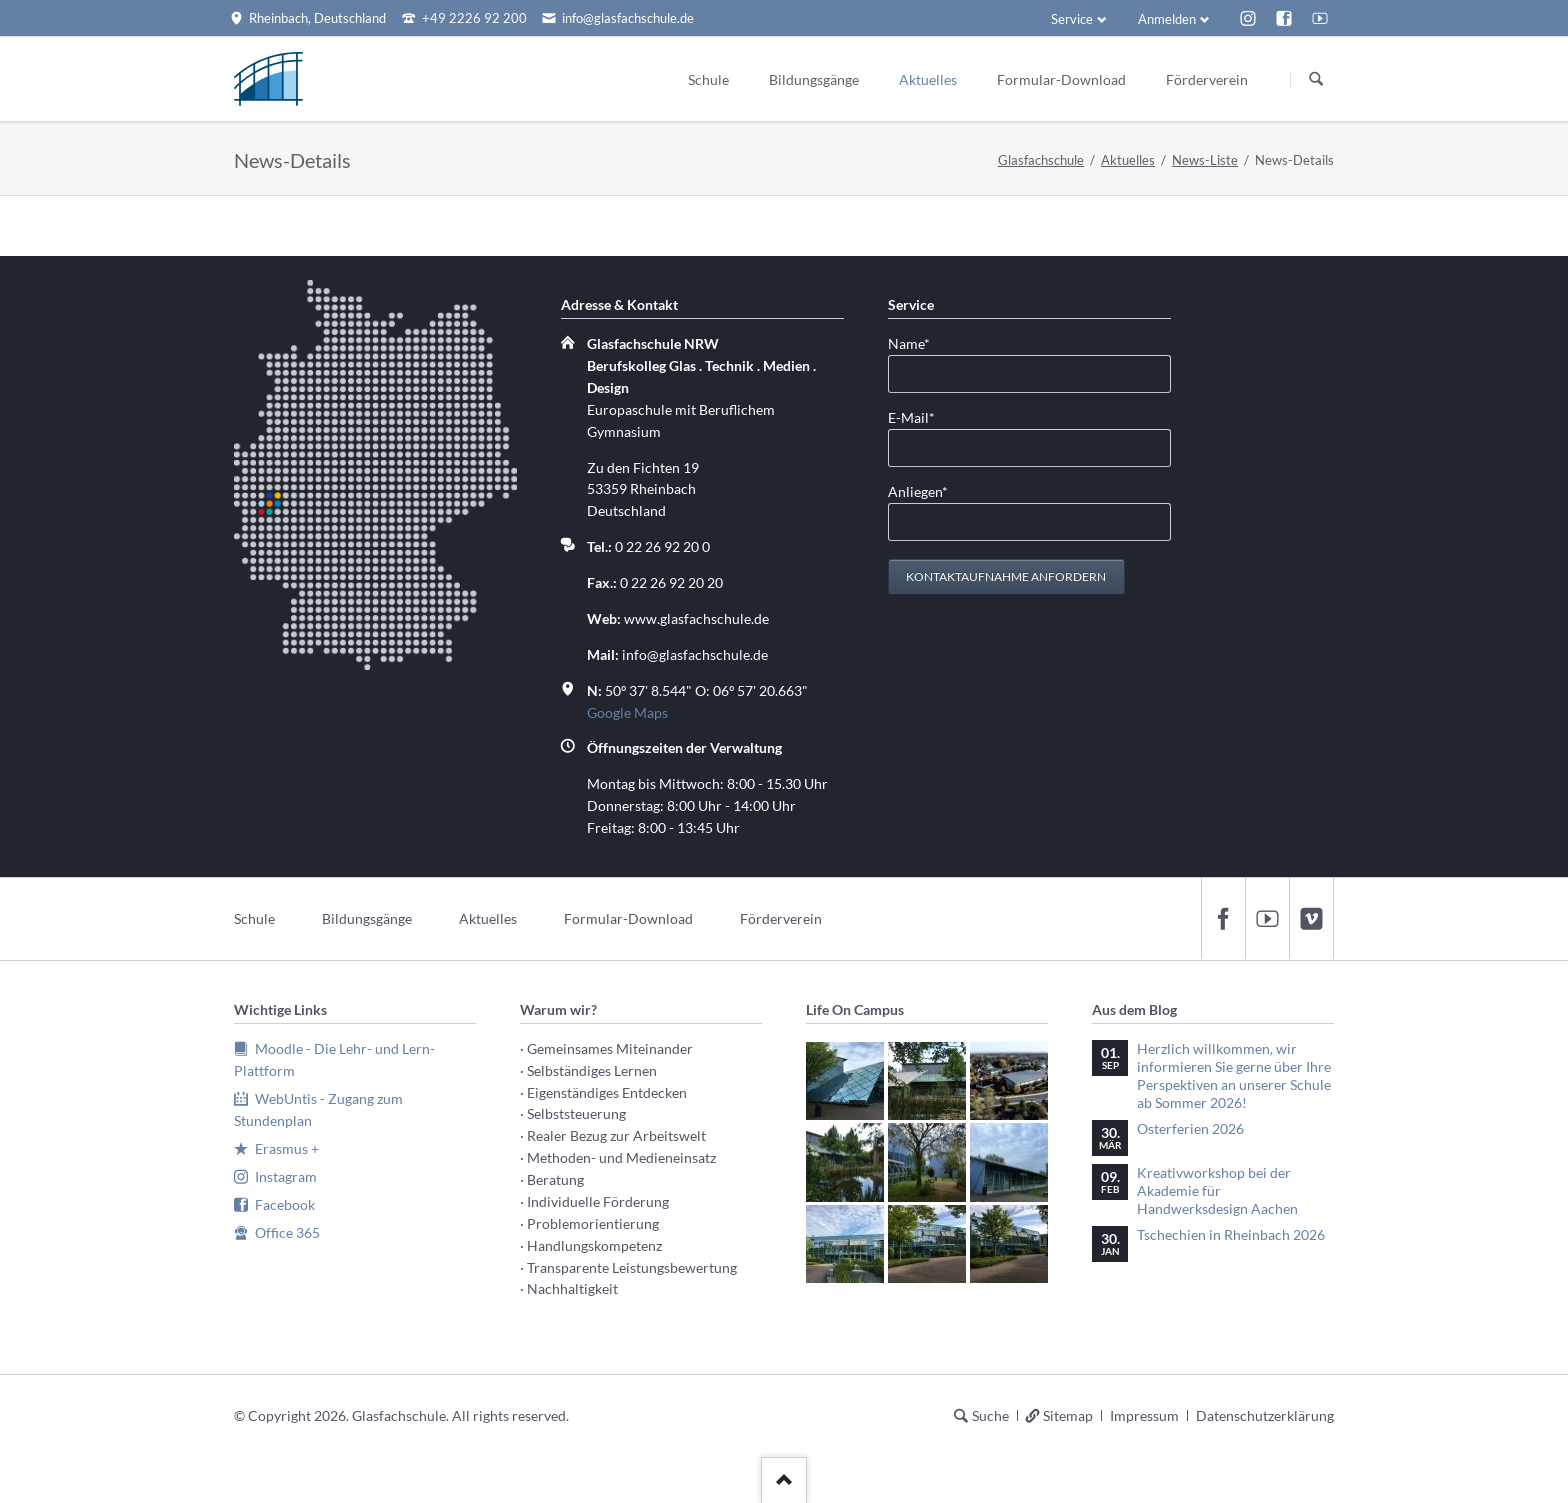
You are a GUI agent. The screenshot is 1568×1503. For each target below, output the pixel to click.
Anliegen (920, 490)
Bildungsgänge (367, 918)
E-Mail (920, 416)
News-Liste (1205, 160)
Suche (990, 1415)
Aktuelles (1128, 160)
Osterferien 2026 (1190, 1128)
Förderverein (781, 918)
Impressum (1144, 1415)
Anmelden (1167, 19)
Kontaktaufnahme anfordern (1006, 576)
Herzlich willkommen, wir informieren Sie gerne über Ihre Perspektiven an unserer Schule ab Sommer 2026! (1234, 1075)
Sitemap (1068, 1415)
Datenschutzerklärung (1265, 1415)
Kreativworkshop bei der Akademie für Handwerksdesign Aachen (1217, 1190)
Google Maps (627, 712)
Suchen (1316, 80)
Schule (254, 918)
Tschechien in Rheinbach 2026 (1231, 1234)
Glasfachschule (1041, 160)
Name (920, 342)
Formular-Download (628, 918)
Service (1072, 19)
